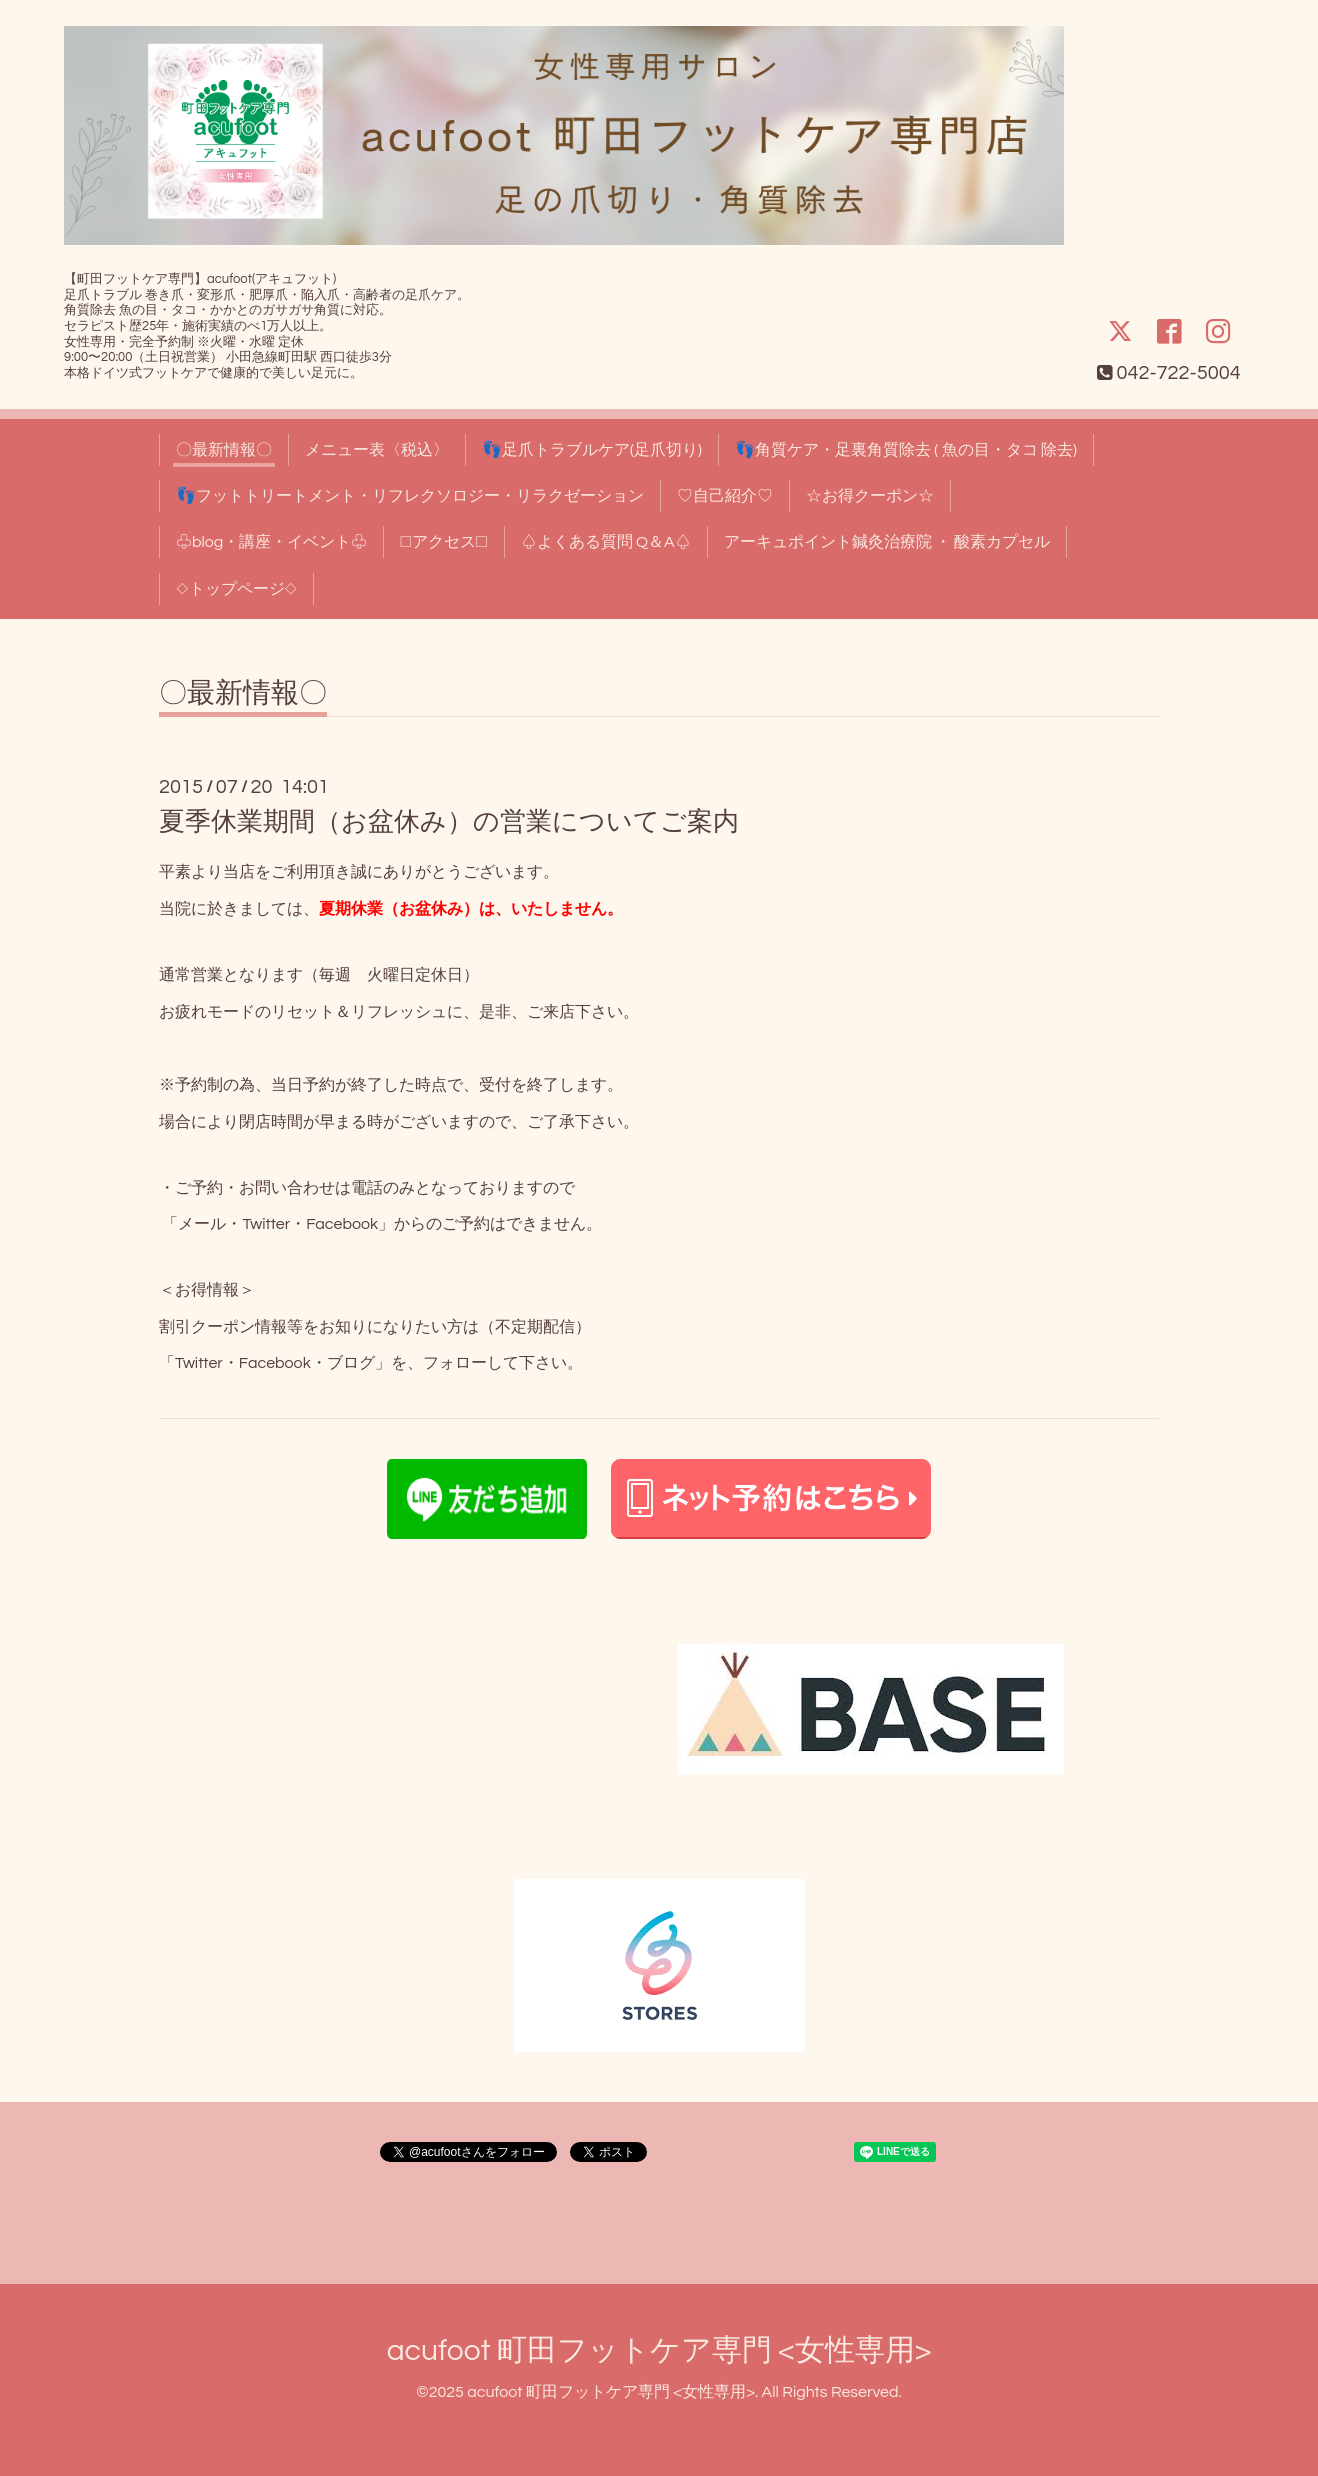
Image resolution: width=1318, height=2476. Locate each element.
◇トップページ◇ (236, 589)
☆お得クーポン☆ (870, 496)
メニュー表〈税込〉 (377, 450)
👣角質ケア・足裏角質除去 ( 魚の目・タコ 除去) (906, 450)
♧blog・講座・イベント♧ (271, 542)
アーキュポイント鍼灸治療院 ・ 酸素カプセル (887, 542)
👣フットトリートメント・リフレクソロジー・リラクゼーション (410, 496)
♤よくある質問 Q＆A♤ (606, 542)
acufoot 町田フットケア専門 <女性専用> (659, 2350)
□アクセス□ (443, 542)
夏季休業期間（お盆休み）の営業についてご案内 (449, 822)
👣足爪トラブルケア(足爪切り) (592, 450)
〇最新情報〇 (224, 450)
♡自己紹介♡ (725, 496)
